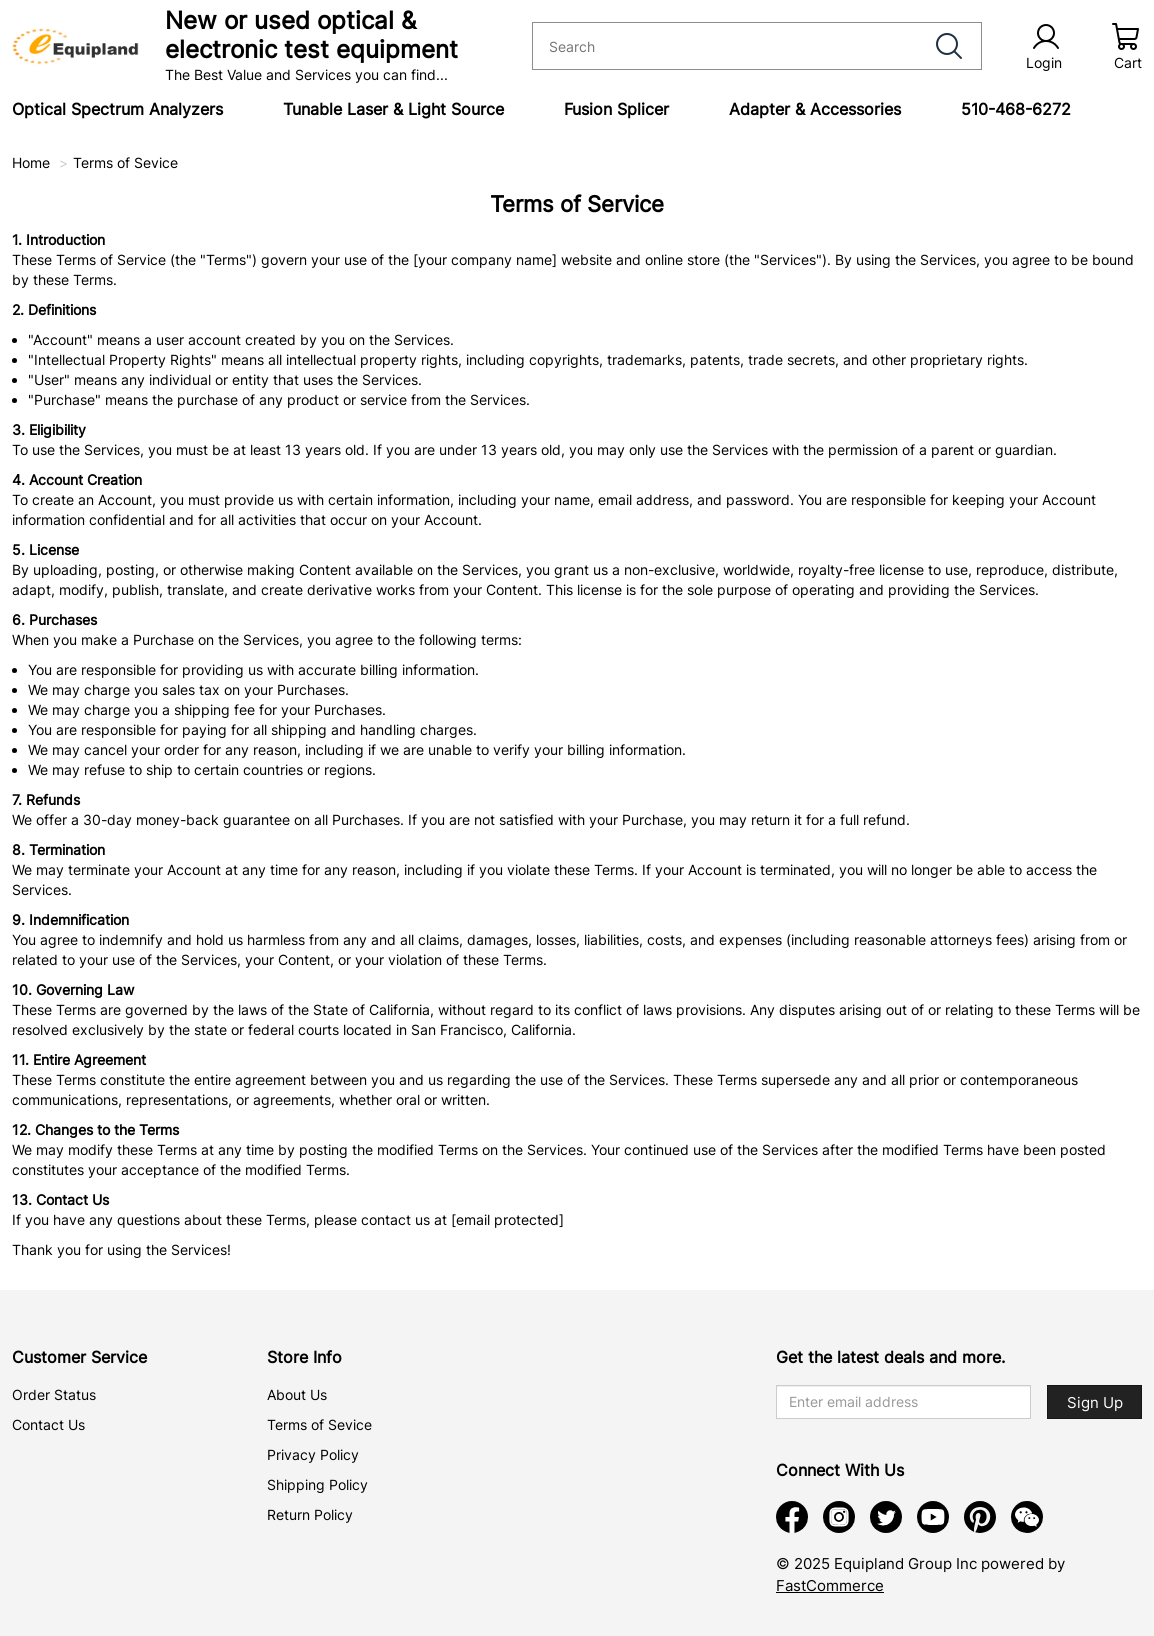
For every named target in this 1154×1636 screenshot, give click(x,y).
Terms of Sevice (125, 162)
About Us (297, 1394)
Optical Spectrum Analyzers (117, 109)
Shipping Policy (317, 1484)
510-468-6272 (1016, 109)
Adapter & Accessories (815, 109)
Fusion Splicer (616, 109)
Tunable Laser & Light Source (393, 109)
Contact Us (48, 1424)
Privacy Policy (313, 1454)
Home (31, 162)
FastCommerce (830, 1585)
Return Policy (310, 1514)
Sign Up (1095, 1402)
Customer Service (79, 1357)
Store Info (304, 1357)
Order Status (54, 1394)
